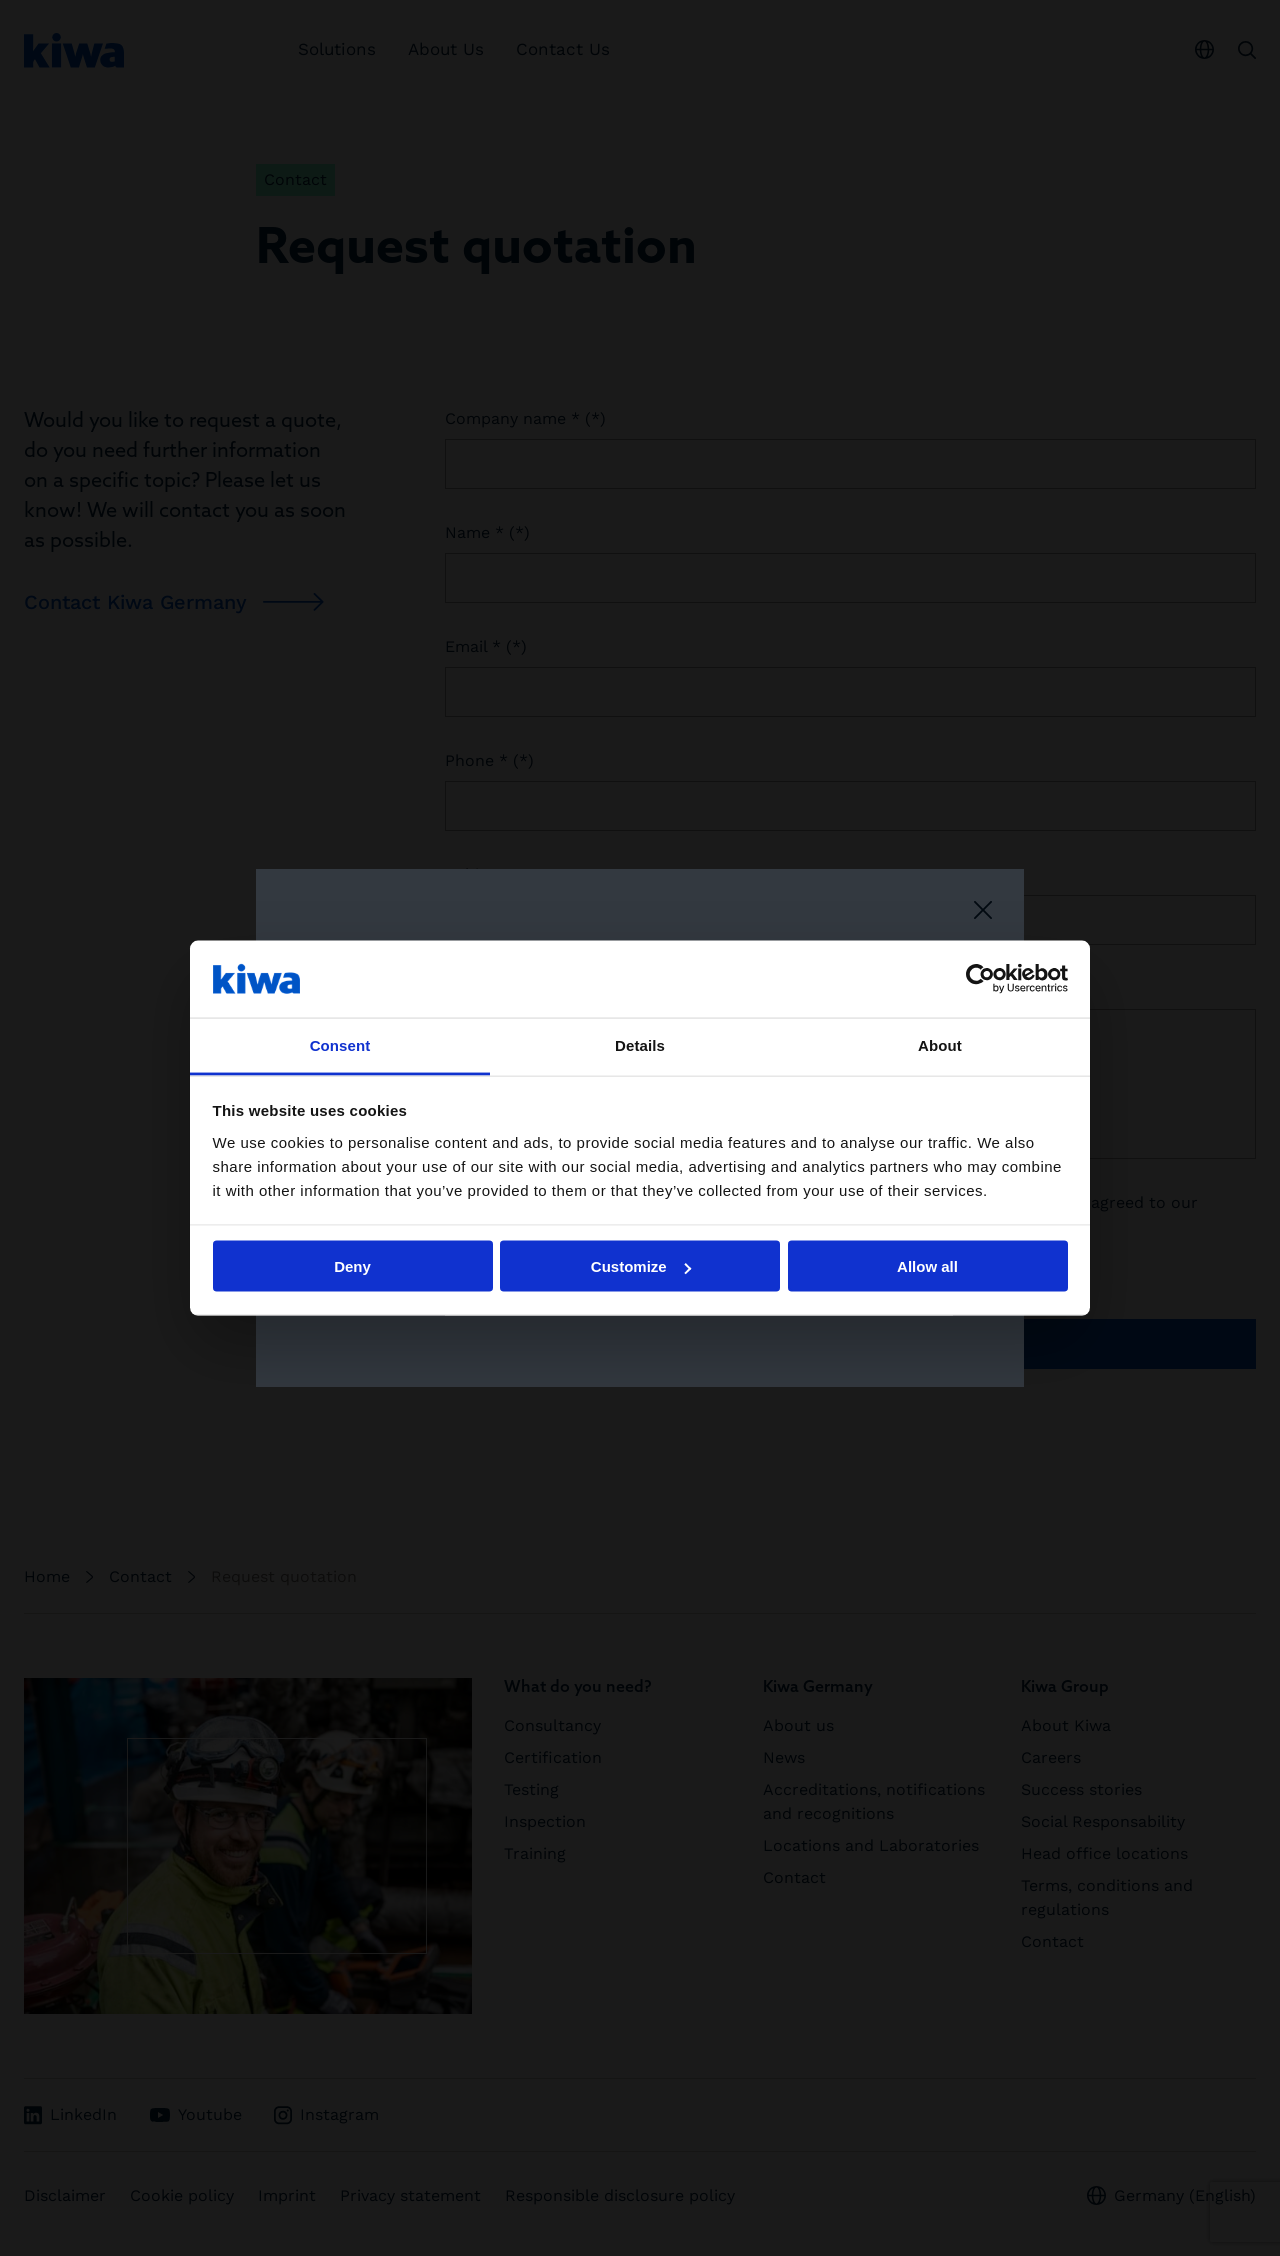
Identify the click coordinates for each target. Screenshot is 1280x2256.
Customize (641, 1266)
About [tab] (940, 1044)
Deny (352, 1266)
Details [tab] (640, 1044)
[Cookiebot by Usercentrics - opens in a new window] (980, 979)
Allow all (927, 1266)
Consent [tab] (340, 1044)
